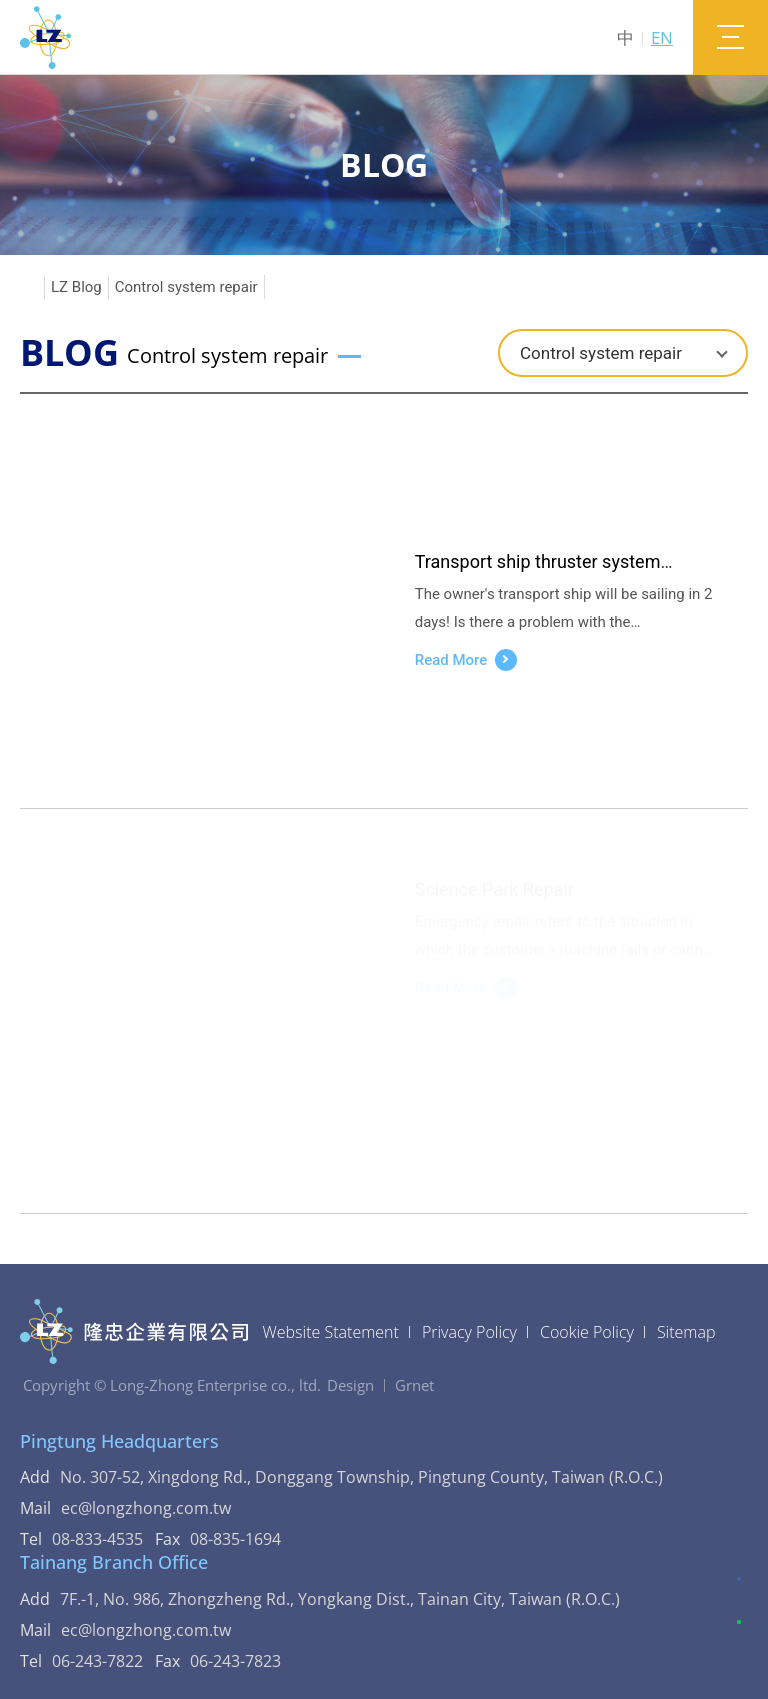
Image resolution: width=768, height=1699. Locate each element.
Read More (466, 660)
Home (29, 287)
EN (662, 37)
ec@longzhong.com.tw (159, 1508)
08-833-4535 (97, 1539)
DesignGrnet (380, 1385)
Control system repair (186, 287)
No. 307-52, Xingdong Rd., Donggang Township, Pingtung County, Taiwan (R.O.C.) (361, 1477)
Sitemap (686, 1332)
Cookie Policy (587, 1332)
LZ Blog (76, 287)
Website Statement (331, 1332)
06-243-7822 (97, 1661)
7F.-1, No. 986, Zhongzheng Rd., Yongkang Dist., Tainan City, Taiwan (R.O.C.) (340, 1599)
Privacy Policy (469, 1332)
